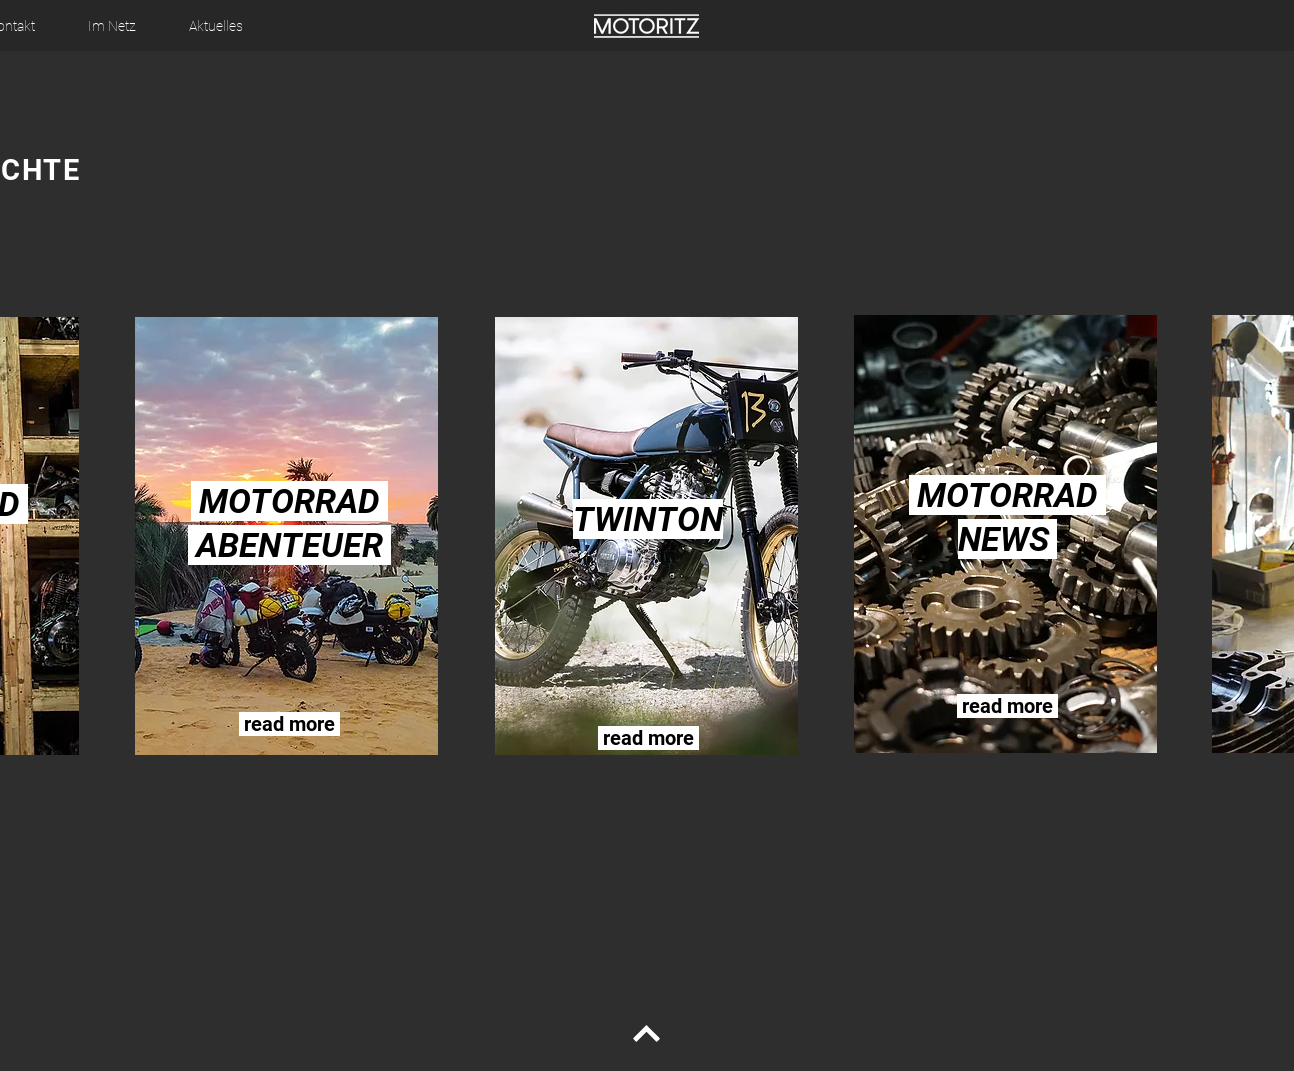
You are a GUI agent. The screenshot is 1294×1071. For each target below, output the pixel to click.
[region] (289, 537)
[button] (111, 26)
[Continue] (646, 1034)
